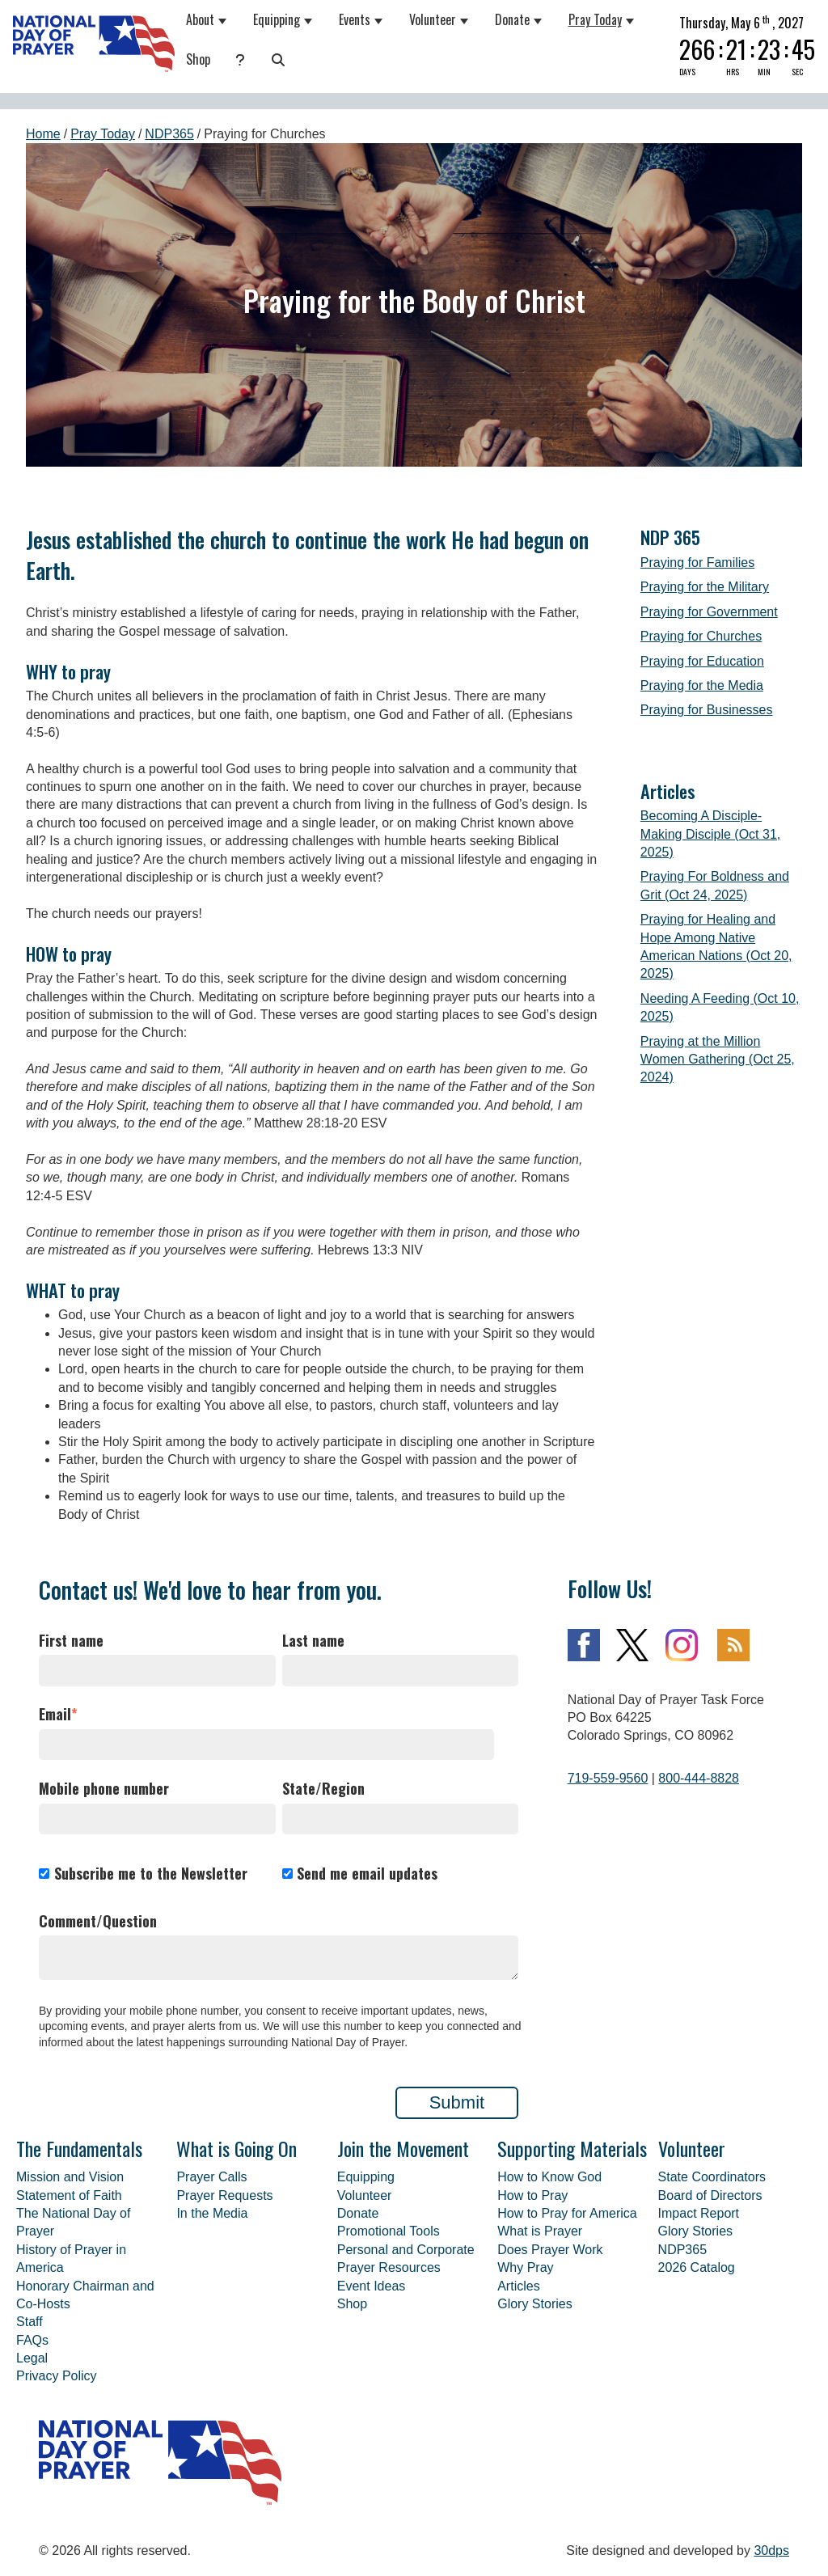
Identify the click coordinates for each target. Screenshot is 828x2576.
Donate (512, 19)
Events (354, 19)
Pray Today (595, 19)
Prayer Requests (224, 2195)
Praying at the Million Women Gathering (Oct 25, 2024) (717, 1059)
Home (43, 134)
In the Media (211, 2213)
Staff (29, 2322)
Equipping (276, 19)
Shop (198, 59)
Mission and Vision (70, 2177)
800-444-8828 (698, 1778)
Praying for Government (709, 612)
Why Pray (525, 2267)
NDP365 (169, 134)
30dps (771, 2550)
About (200, 19)
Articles (518, 2286)
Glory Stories (534, 2304)
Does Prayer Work (549, 2250)
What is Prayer (539, 2231)
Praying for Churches (701, 636)
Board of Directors (710, 2195)
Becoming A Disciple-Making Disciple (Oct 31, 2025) (710, 834)
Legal (32, 2358)
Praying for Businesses (706, 710)
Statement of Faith (69, 2195)
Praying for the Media (701, 685)
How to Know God (549, 2177)
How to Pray (532, 2195)
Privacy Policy (56, 2376)
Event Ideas (371, 2286)
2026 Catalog (696, 2267)
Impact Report (698, 2213)
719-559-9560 (608, 1778)
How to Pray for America (567, 2213)
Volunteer (432, 19)
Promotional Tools (388, 2231)
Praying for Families (697, 562)
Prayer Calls (211, 2177)
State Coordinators (712, 2177)
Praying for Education (702, 661)
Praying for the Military (704, 587)
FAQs (32, 2340)
